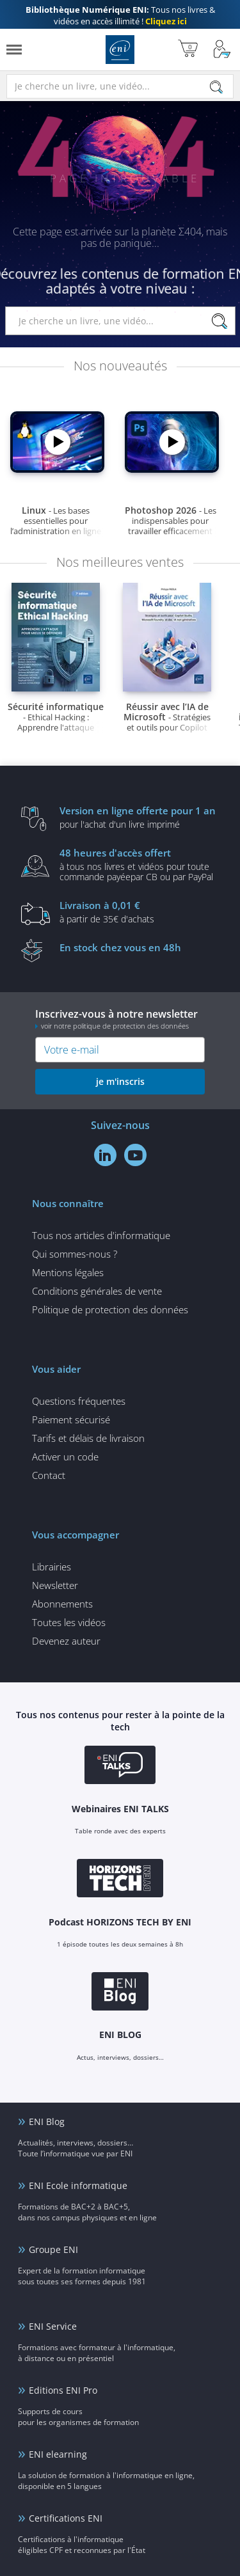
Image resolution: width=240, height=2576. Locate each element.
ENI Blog (47, 2121)
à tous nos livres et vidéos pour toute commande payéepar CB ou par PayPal (140, 864)
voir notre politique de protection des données (115, 1026)
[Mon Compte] (222, 49)
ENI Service (53, 2326)
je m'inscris (120, 1081)
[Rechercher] (216, 87)
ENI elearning (58, 2454)
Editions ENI (120, 49)
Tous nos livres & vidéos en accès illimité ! (120, 15)
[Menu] (14, 50)
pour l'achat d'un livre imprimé (140, 817)
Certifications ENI (65, 2518)
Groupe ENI (53, 2249)
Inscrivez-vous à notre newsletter (120, 1019)
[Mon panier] (188, 49)
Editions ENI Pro (63, 2390)
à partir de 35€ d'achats (140, 911)
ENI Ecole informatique (78, 2185)
